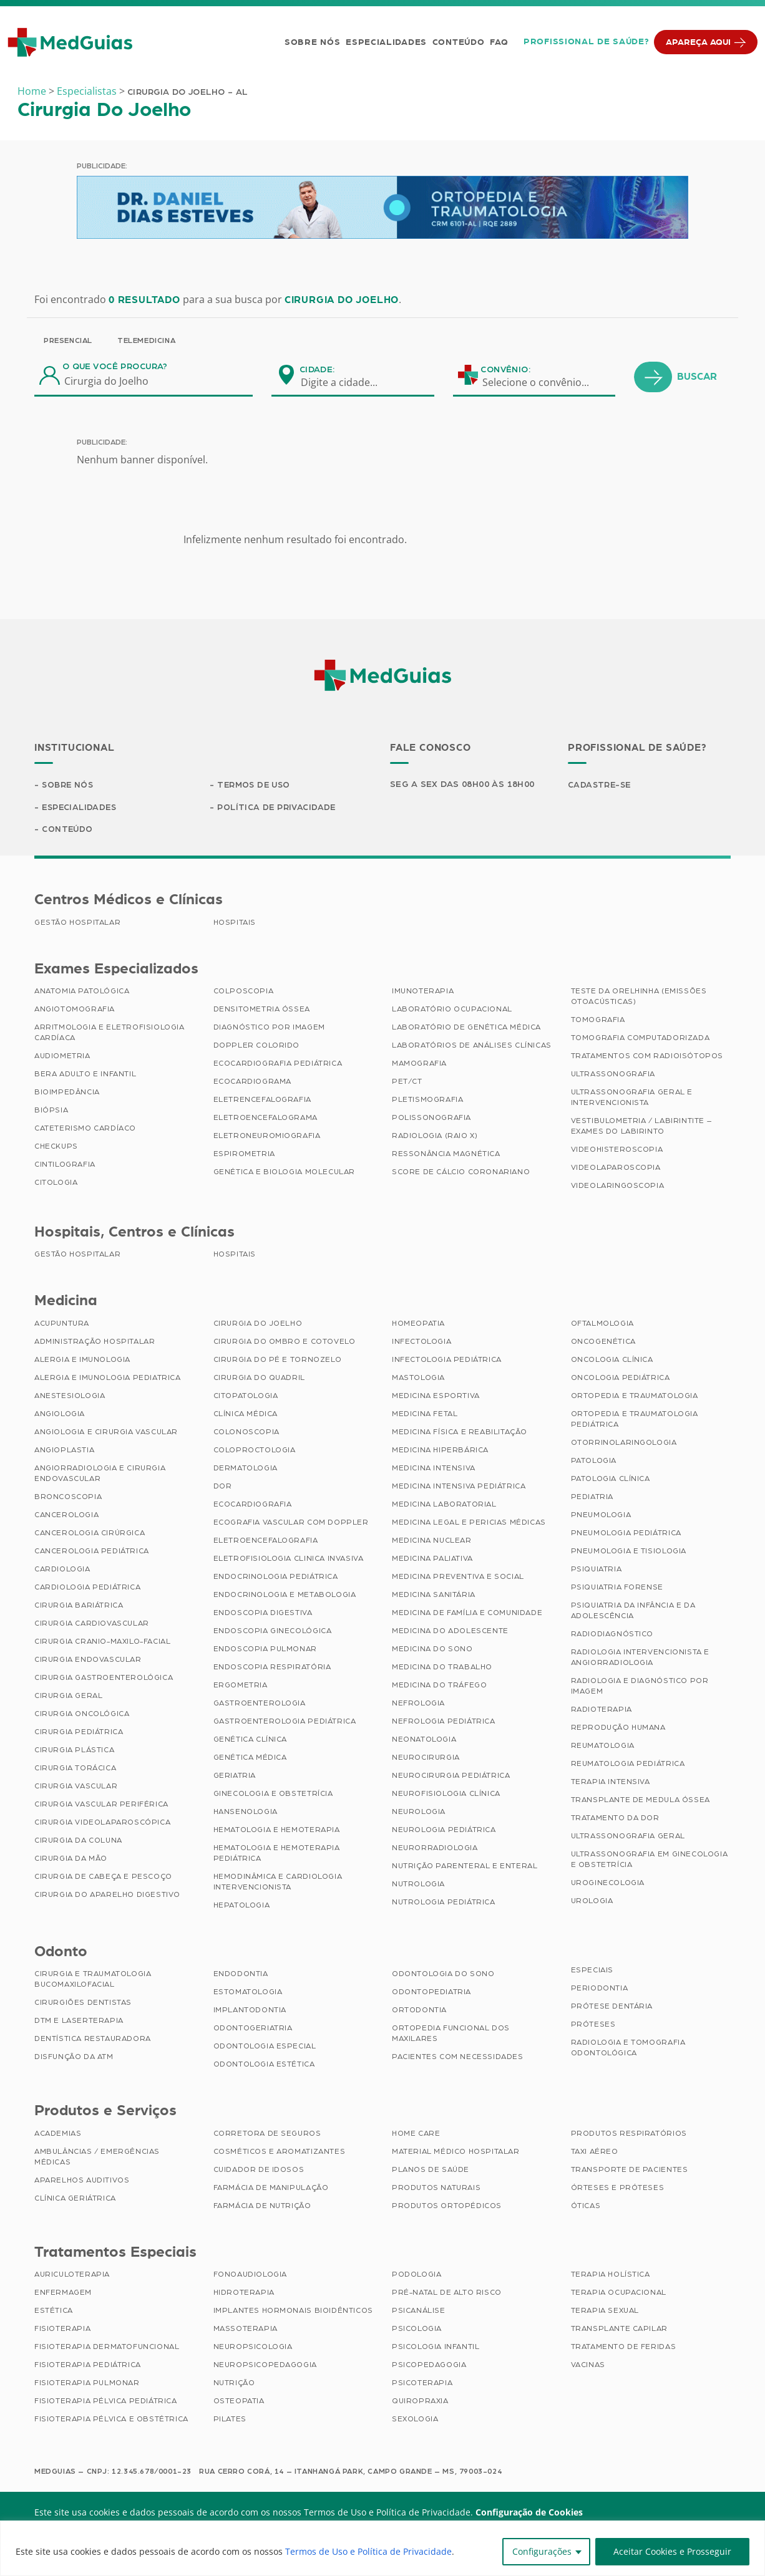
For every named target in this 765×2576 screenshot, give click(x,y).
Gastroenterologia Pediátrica (284, 1722)
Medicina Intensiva (433, 1469)
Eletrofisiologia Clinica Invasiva (288, 1559)
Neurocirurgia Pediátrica (451, 1776)
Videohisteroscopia (617, 1150)
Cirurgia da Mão (70, 1859)
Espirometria (244, 1155)
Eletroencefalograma (265, 1118)
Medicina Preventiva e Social (458, 1577)
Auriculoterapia (72, 2275)
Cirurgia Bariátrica (78, 1606)
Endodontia (240, 1975)
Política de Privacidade (278, 807)
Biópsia (51, 1111)
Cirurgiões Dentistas (83, 2003)
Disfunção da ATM (74, 2058)
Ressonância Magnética (446, 1155)
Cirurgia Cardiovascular (91, 1624)
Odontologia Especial (264, 2047)
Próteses (593, 2025)
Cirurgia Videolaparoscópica (102, 1823)
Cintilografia (64, 1165)
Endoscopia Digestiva (263, 1614)
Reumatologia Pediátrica (628, 1764)
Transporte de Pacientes (629, 2170)
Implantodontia (249, 2011)
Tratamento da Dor (615, 1819)
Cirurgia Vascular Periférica (101, 1805)
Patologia (593, 1461)
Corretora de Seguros (267, 2134)
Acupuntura (61, 1324)
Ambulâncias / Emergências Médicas (97, 2158)
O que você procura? (115, 366)
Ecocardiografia (252, 1505)
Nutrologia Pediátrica (443, 1903)
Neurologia (419, 1812)
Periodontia (599, 1989)
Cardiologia (62, 1570)
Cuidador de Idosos (259, 2170)
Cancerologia (66, 1516)
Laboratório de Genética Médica (466, 1028)
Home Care (416, 2134)
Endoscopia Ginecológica (272, 1632)
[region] (382, 2548)
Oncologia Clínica (612, 1360)
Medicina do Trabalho (442, 1668)
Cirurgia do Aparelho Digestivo (107, 1895)
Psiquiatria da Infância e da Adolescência (633, 1612)
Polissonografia (431, 1118)
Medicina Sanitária (433, 1595)
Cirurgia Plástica (74, 1751)
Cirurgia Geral (68, 1696)
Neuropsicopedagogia (265, 2366)
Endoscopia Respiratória (272, 1668)
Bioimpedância (67, 1093)
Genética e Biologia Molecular (284, 1173)
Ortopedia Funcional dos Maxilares (451, 2034)
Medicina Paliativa (432, 1559)
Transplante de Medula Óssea (640, 1801)
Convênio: (505, 369)
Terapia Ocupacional (618, 2293)
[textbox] (347, 382)
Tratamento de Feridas (623, 2348)
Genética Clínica (250, 1740)
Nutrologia (418, 1885)
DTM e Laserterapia (79, 2021)
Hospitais (234, 923)
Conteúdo (457, 42)
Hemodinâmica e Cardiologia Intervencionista (278, 1883)
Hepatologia (241, 1906)
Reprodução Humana (618, 1728)
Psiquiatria (596, 1570)
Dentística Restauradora (92, 2039)
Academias (57, 2134)
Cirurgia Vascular (75, 1787)
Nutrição (234, 2384)
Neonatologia (424, 1740)
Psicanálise (419, 2311)
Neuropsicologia (253, 2348)
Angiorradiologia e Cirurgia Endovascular (99, 1474)
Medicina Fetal (424, 1415)
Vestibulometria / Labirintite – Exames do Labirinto (641, 1127)
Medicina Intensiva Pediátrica (458, 1487)
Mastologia (418, 1378)
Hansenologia (245, 1812)
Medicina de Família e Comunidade (467, 1614)
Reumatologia (603, 1746)
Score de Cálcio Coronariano (461, 1173)
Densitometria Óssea (261, 1010)
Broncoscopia (68, 1498)
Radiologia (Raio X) (434, 1137)
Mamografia (419, 1064)
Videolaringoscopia (618, 1186)
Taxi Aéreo (594, 2152)
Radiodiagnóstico (612, 1635)
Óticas (586, 2207)
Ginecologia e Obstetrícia (273, 1794)
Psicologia (417, 2329)
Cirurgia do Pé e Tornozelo (277, 1360)
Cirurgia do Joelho (258, 1324)
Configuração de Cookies (529, 2513)
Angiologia (59, 1415)
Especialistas (87, 91)
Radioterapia (601, 1710)
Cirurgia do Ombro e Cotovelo (284, 1342)
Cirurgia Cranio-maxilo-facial (102, 1642)
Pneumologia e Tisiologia (628, 1552)
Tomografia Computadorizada (640, 1039)
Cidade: (317, 369)
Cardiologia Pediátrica (87, 1588)
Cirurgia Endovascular (88, 1660)
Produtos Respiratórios (629, 2134)
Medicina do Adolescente (450, 1632)
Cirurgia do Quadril (259, 1378)
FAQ (498, 42)
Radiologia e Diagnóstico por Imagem (640, 1687)
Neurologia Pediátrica (444, 1831)
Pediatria (592, 1498)
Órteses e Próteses (618, 2188)
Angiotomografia (74, 1010)
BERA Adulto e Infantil (85, 1075)
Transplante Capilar (619, 2329)
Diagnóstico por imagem (269, 1028)
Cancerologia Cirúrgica (89, 1534)
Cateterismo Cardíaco (85, 1129)
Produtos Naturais (436, 2188)
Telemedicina (146, 340)
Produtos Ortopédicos (447, 2207)
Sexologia (415, 2420)
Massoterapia (245, 2329)
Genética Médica (250, 1758)
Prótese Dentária (612, 2007)
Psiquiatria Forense (617, 1588)
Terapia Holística (610, 2275)
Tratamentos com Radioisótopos (647, 1057)
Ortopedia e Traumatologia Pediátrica (634, 1420)
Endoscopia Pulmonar (265, 1650)
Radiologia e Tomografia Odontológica (628, 2049)
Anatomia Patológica (81, 992)
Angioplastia (64, 1451)
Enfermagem (63, 2293)
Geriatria (234, 1776)
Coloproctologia (254, 1451)
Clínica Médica (245, 1415)
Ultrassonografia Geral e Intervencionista (632, 1098)
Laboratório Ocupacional (452, 1010)
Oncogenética (603, 1342)
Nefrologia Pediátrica (443, 1722)
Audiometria (62, 1057)
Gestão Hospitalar (77, 923)
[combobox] (347, 382)
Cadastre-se (601, 785)
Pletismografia (427, 1100)
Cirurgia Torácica (75, 1769)
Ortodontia (419, 2011)
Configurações (542, 2551)
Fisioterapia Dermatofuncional (106, 2348)
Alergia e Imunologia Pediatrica (107, 1378)
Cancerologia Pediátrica (91, 1552)
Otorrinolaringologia (624, 1443)
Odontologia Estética (264, 2065)
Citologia (55, 1183)
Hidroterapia (244, 2293)
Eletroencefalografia (265, 1541)
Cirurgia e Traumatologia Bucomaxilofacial (92, 1980)
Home (31, 91)
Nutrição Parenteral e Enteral (464, 1867)
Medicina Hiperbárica (440, 1451)
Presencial (68, 340)
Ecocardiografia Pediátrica (278, 1064)
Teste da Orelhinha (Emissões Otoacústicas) (639, 997)
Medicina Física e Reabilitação (459, 1433)
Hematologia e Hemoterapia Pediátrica (276, 1854)
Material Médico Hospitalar (456, 2152)
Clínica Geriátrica (75, 2199)
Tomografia (598, 1021)
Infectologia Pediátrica (447, 1360)
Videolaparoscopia (616, 1168)
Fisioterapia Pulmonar (87, 2384)
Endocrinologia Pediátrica (275, 1577)
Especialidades (385, 42)
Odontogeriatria (253, 2029)
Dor (222, 1487)
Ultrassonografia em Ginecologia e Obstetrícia (649, 1860)
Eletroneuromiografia (267, 1137)
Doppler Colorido (256, 1046)
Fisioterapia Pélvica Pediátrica (105, 2402)
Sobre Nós (311, 42)
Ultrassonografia (613, 1075)
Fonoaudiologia (250, 2275)
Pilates (229, 2420)
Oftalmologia (602, 1324)
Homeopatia (418, 1324)
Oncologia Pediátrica (620, 1378)
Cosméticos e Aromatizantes (279, 2152)
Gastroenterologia (259, 1704)
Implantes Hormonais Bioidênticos (293, 2311)
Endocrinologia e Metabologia (284, 1595)
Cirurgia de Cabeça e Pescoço (103, 1877)
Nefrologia (418, 1704)
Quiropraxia (420, 2402)
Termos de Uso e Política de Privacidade (368, 2551)
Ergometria (240, 1686)
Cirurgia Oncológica (81, 1715)
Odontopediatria (431, 1993)
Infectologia (421, 1342)
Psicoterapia (422, 2384)
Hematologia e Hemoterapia (276, 1831)
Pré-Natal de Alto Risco (447, 2293)
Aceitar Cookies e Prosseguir (672, 2551)
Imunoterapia (423, 992)
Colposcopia (243, 992)
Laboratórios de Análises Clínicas (472, 1046)
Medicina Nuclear (432, 1541)
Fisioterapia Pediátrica (87, 2366)
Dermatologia (245, 1469)
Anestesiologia (69, 1397)
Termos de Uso (255, 785)
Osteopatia (239, 2402)
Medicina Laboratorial (444, 1505)
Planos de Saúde (430, 2170)
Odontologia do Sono (443, 1975)
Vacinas (588, 2366)
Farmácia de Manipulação (271, 2188)
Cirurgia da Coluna (78, 1841)
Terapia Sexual (605, 2311)
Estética (53, 2311)
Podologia (416, 2275)
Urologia (592, 1902)
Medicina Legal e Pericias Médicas (469, 1523)
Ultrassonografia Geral (628, 1837)
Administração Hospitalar (94, 1342)
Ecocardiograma (252, 1082)
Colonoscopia (246, 1433)
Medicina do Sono (432, 1650)
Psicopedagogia (429, 2366)
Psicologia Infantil (435, 2348)
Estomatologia (248, 1993)
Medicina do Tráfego (439, 1686)
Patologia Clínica (610, 1479)
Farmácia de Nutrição (262, 2207)
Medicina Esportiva (436, 1397)
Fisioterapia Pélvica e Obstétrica (111, 2420)
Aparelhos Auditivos (81, 2181)
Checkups (56, 1147)
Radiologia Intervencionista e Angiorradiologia (640, 1658)
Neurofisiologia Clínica (446, 1794)
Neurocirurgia (426, 1758)
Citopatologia (245, 1397)
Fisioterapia (62, 2329)
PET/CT (407, 1082)
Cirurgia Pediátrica (78, 1733)
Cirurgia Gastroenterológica (103, 1678)
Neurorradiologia (435, 1849)
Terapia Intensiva (610, 1783)
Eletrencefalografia (262, 1100)
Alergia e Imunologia (82, 1360)
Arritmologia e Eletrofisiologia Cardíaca (109, 1034)
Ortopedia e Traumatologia (634, 1397)
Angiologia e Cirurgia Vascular (106, 1433)
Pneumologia (601, 1516)
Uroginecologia (608, 1884)
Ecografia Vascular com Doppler (291, 1523)
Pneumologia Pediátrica (626, 1534)
